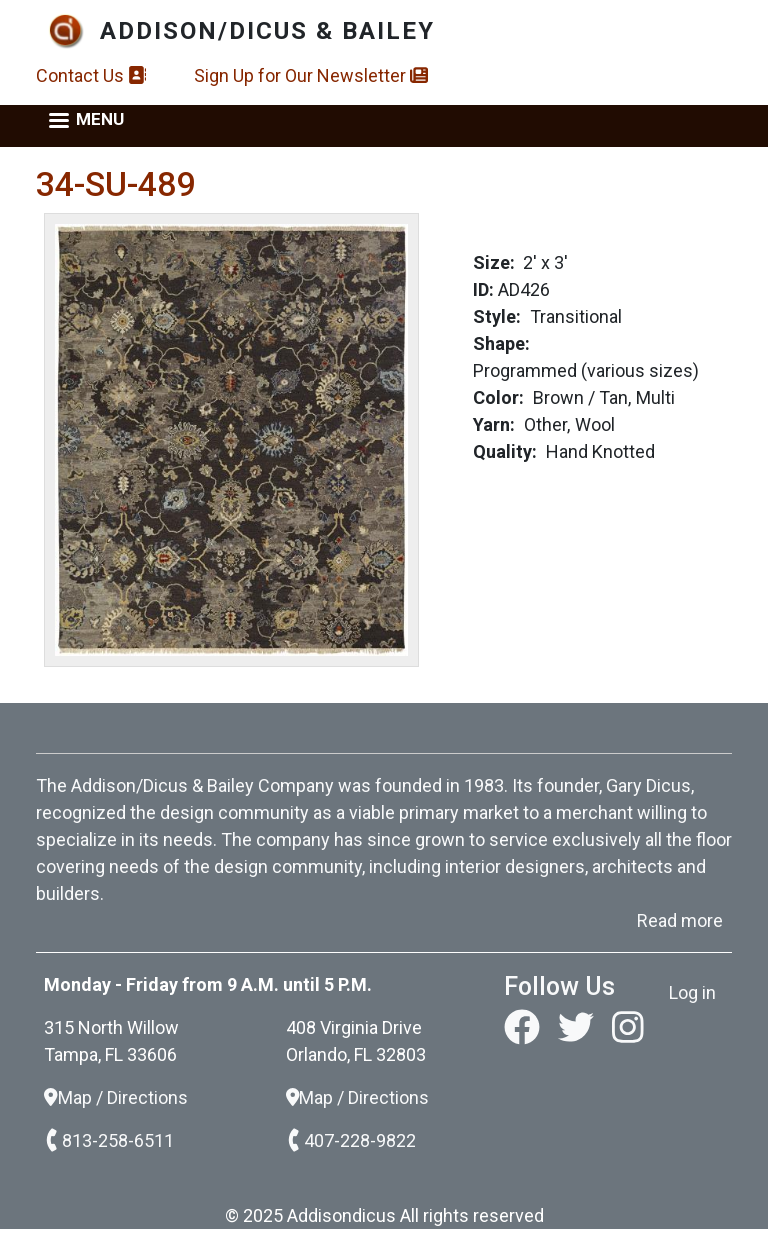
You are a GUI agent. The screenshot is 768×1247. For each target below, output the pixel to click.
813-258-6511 (109, 1140)
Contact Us (91, 75)
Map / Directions (116, 1097)
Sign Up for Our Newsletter (311, 75)
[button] (231, 438)
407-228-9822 (351, 1140)
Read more (680, 920)
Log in (692, 992)
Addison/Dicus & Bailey (267, 31)
